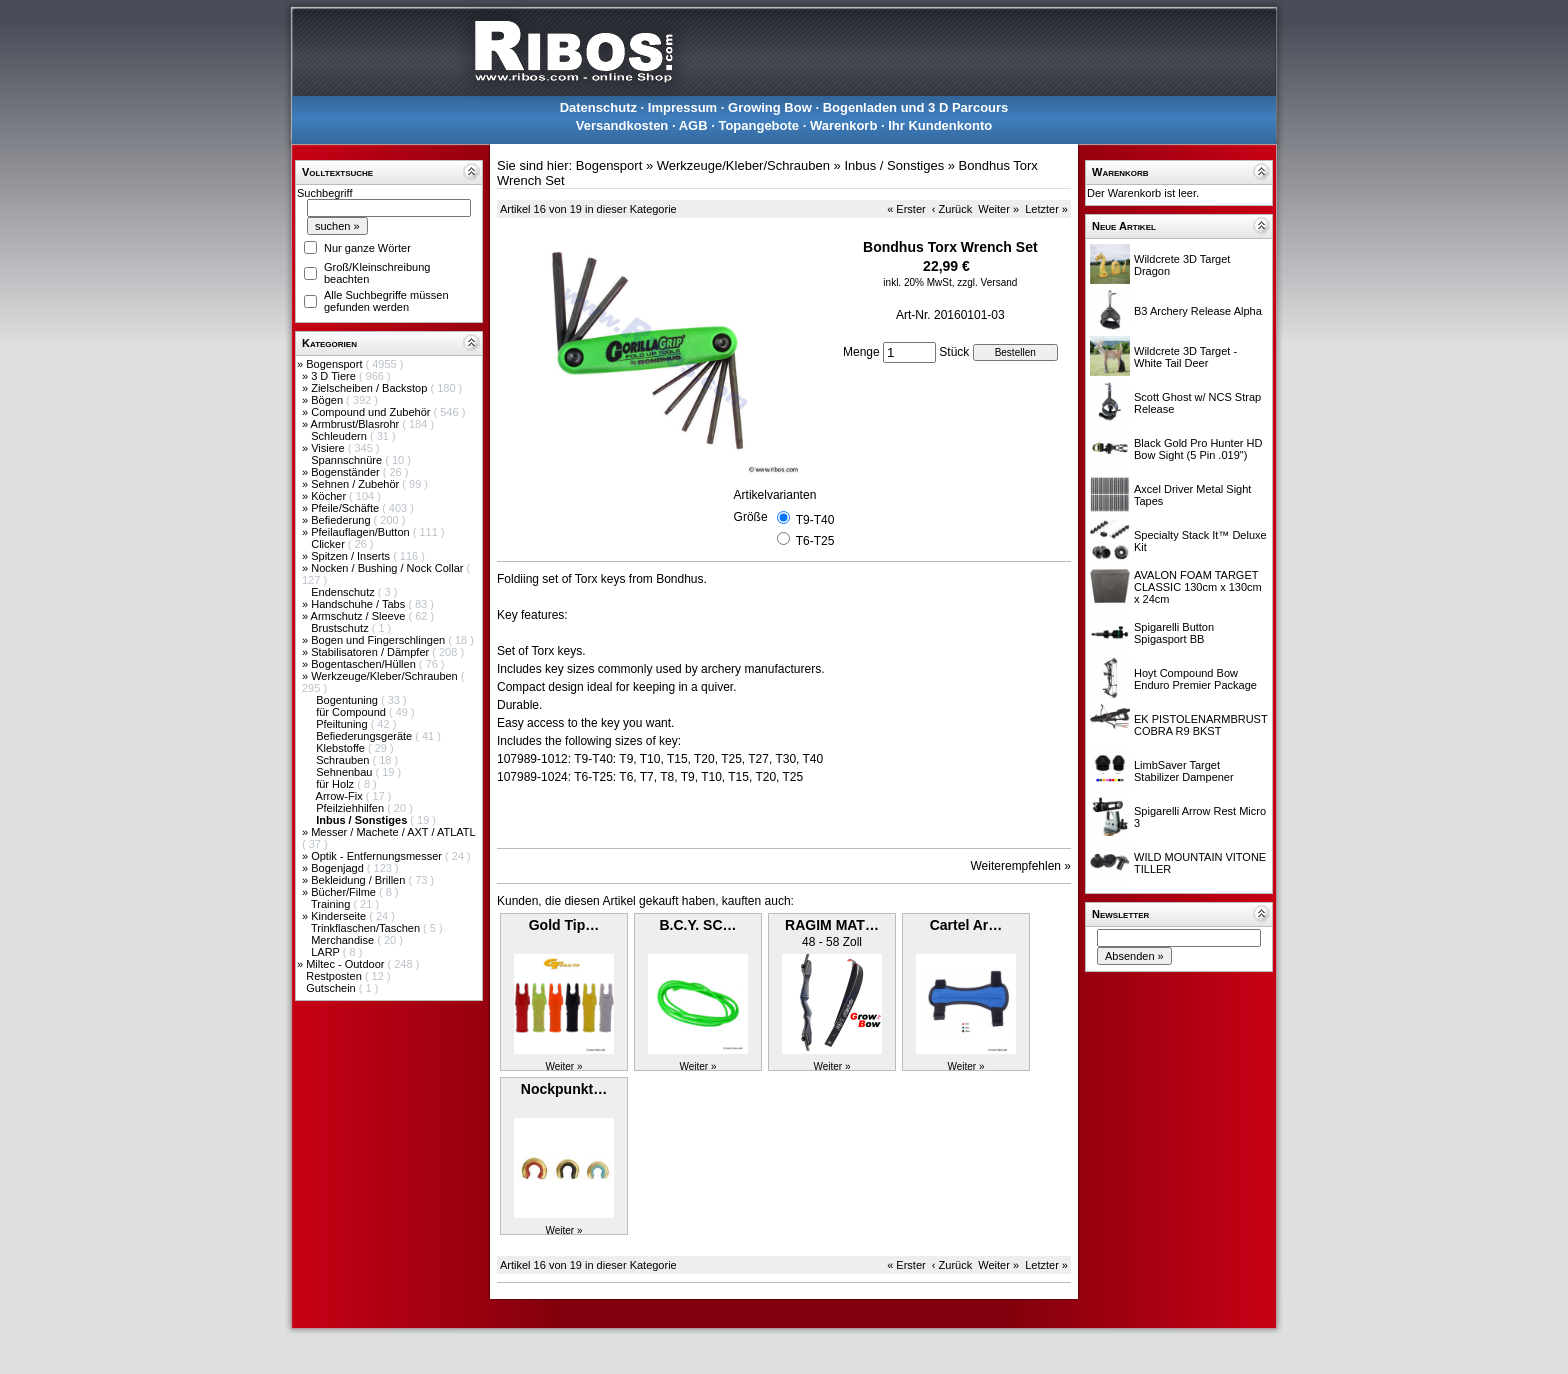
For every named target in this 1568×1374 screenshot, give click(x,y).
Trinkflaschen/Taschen (367, 928)
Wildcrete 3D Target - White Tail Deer (1185, 357)
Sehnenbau (345, 772)
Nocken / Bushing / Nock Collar (388, 568)
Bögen (328, 400)
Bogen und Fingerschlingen (379, 640)
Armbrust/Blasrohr (357, 424)
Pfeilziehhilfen (351, 808)
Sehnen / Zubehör (356, 484)
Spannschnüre (348, 460)
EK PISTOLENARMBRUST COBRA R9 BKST (1200, 725)
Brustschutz (341, 628)
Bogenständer (347, 472)
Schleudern (340, 436)
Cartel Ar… (966, 925)
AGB (693, 125)
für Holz (336, 784)
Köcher (330, 496)
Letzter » (1046, 209)
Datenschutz (598, 107)
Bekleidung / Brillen (359, 880)
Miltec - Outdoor (346, 964)
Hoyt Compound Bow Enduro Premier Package (1195, 679)
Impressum (682, 107)
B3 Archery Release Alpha (1198, 311)
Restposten (335, 976)
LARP (327, 952)
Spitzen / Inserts (352, 556)
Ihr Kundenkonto (940, 125)
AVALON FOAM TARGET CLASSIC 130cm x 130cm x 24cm (1198, 587)
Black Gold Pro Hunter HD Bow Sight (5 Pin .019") (1198, 449)
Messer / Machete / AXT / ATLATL (393, 832)
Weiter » (998, 209)
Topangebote (758, 125)
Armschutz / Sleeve (360, 616)
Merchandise (344, 940)
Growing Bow (770, 107)
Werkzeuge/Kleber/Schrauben (386, 676)
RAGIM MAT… (832, 925)
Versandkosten (622, 125)
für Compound (352, 712)
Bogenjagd (339, 868)
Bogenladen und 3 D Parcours (916, 107)
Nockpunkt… (564, 1089)
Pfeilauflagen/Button (362, 532)
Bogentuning (348, 700)
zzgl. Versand (987, 282)
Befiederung (342, 520)
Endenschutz (344, 592)
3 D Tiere (335, 376)
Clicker (329, 544)
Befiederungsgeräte (365, 736)
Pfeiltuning (343, 724)
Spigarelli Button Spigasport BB (1174, 633)
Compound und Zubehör (372, 412)
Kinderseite (340, 916)
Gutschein (332, 988)
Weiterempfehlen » (1021, 866)
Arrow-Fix (341, 796)
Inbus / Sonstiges (894, 165)
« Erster (906, 209)
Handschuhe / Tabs (359, 604)
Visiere (329, 448)
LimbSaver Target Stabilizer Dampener (1184, 771)
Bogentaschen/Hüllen (365, 664)
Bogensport (335, 364)
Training (332, 904)
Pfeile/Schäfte (346, 508)
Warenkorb (843, 125)
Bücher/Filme (345, 892)
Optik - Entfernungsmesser (378, 856)
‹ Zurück (952, 209)
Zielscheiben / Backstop (370, 388)
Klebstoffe (342, 748)
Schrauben (344, 760)
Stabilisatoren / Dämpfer (371, 652)
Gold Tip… (564, 925)
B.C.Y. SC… (697, 925)
